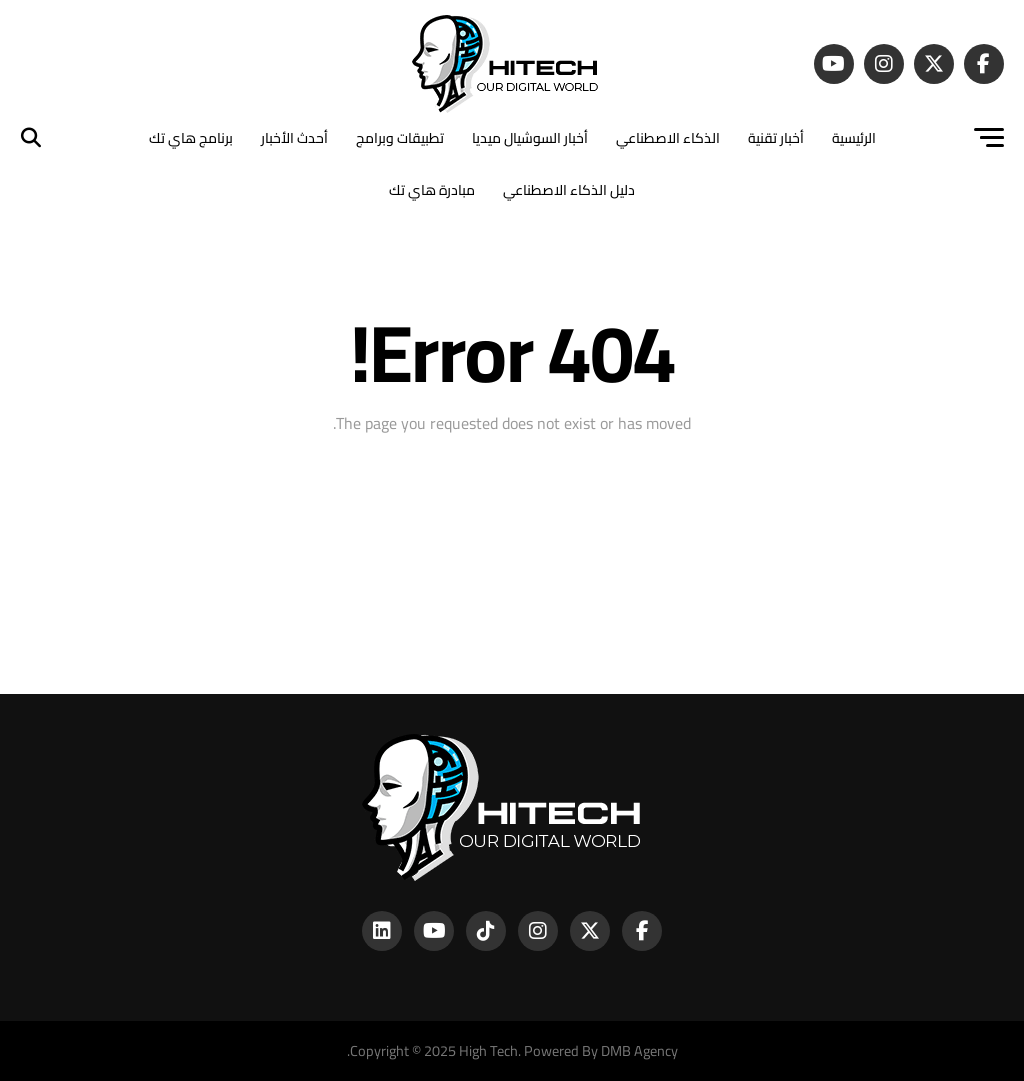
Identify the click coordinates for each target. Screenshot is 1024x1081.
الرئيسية (854, 138)
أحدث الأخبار (294, 138)
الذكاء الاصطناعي (668, 138)
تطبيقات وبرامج (400, 138)
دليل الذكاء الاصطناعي (569, 190)
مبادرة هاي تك (432, 190)
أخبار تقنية (776, 138)
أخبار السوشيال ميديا (530, 138)
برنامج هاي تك (191, 138)
